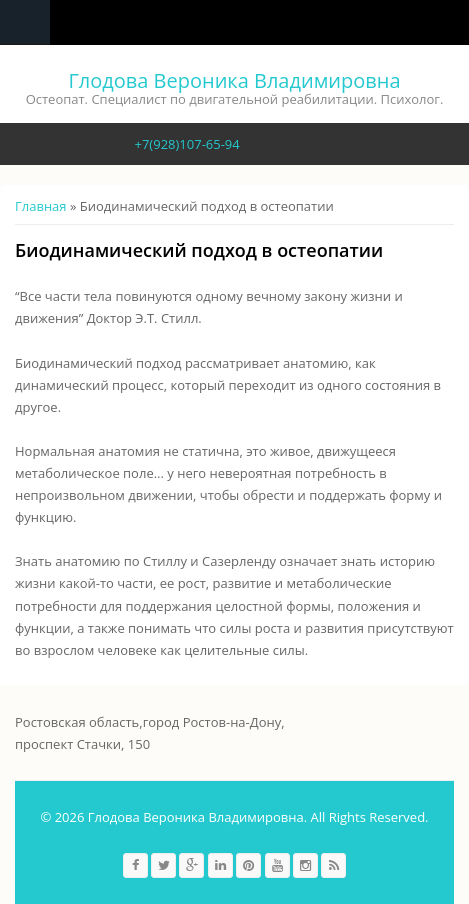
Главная (41, 206)
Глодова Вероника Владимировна (234, 80)
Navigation (25, 22)
